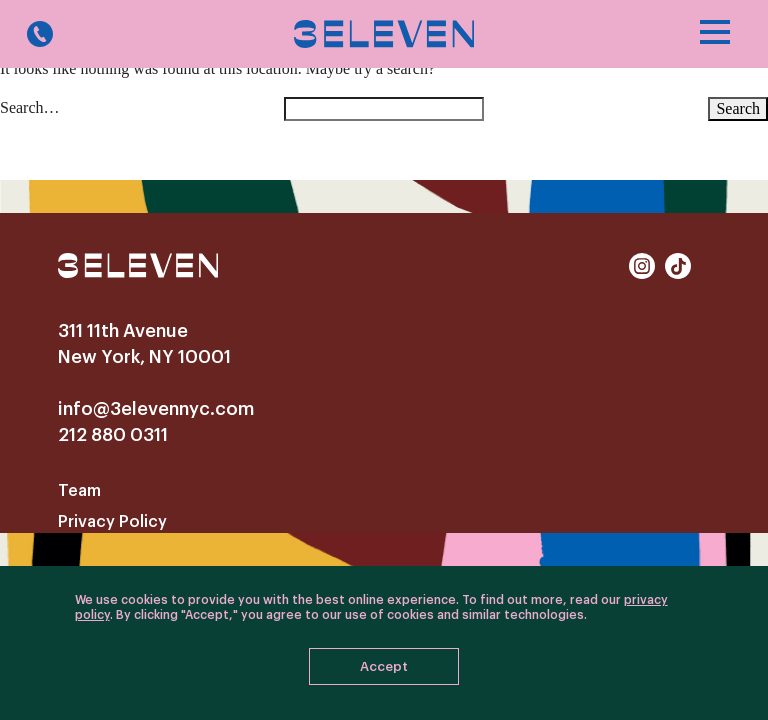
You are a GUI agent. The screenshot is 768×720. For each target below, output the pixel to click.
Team (79, 491)
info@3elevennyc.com (156, 409)
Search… (30, 107)
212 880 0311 (113, 435)
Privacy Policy (112, 522)
